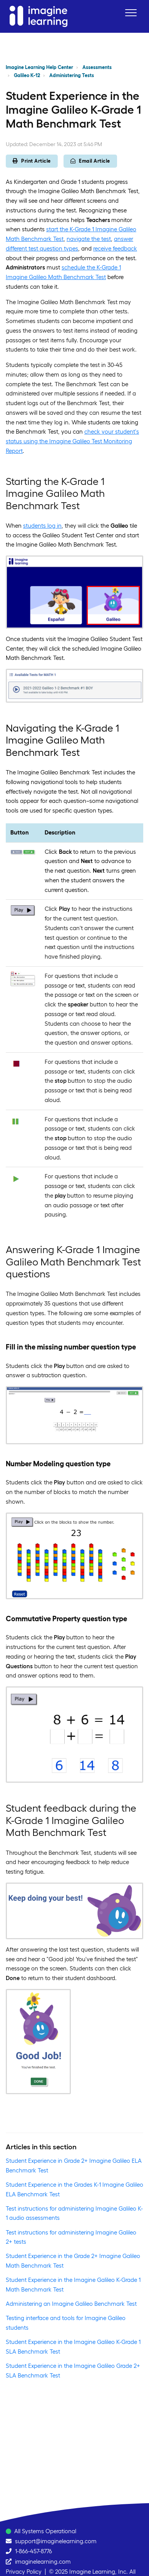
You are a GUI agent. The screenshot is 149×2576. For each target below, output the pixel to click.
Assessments (97, 67)
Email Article (90, 161)
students (34, 525)
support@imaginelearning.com (56, 2541)
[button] (130, 12)
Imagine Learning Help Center (39, 67)
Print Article (32, 161)
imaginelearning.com (43, 2561)
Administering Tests (71, 75)
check (92, 431)
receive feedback (115, 248)
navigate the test (89, 239)
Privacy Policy (24, 2571)
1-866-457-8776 (33, 2551)
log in (54, 525)
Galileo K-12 (27, 75)
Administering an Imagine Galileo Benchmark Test (71, 2303)
